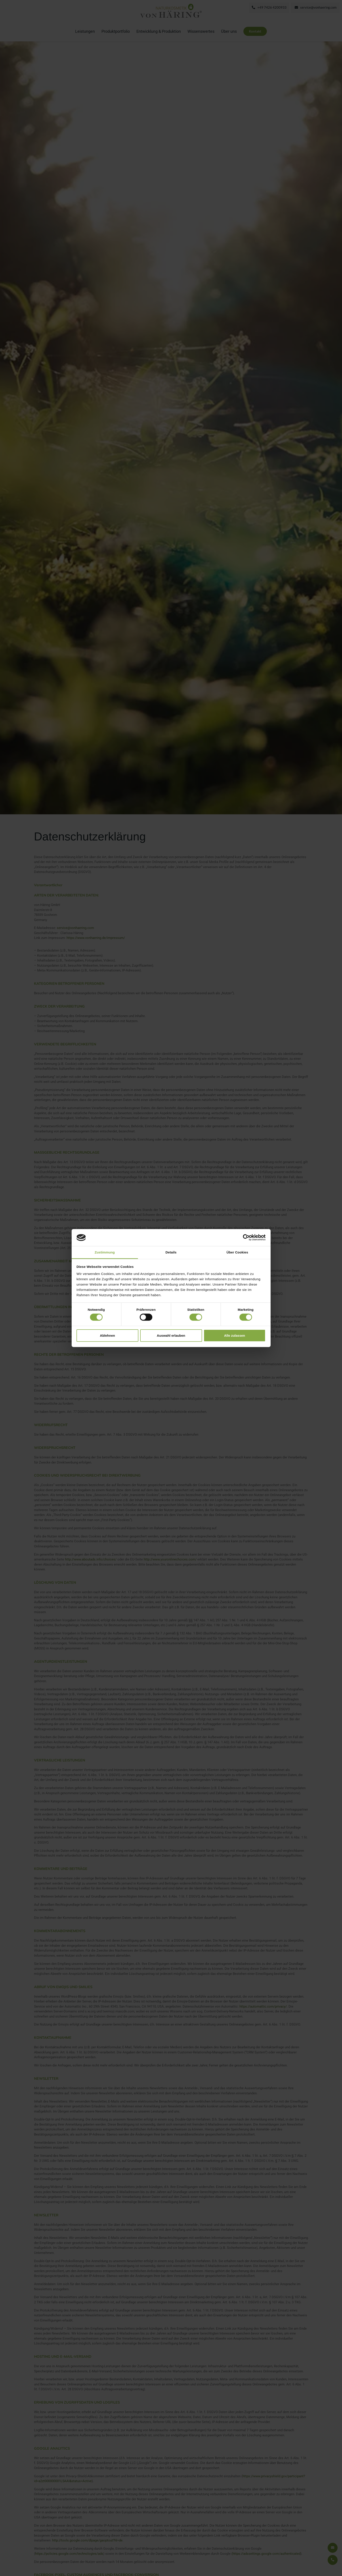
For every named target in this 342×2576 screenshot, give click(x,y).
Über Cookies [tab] (237, 1252)
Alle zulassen (234, 1335)
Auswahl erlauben (171, 1335)
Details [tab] (171, 1252)
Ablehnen (107, 1335)
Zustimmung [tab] (105, 1252)
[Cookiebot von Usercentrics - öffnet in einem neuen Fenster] (246, 1237)
